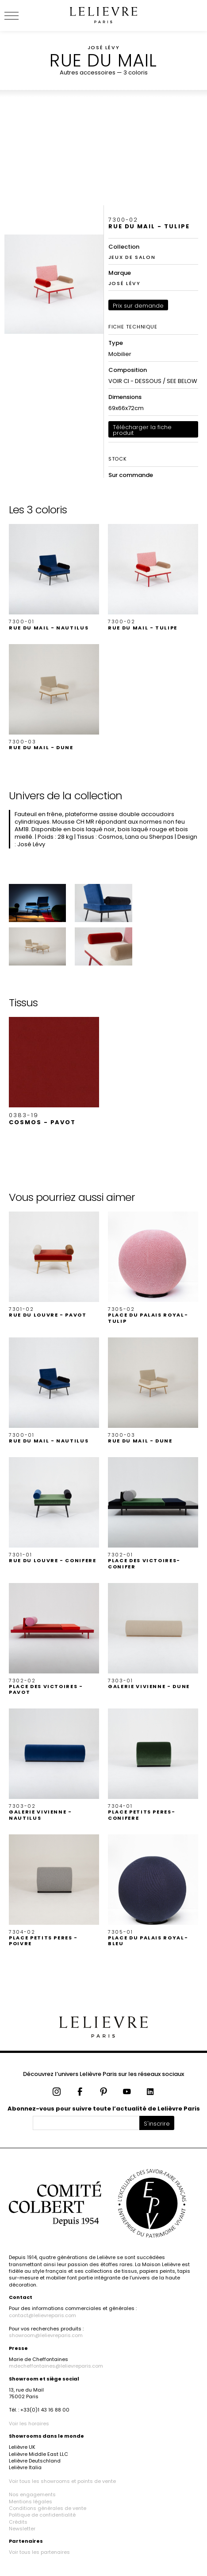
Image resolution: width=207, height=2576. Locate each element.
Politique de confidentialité (42, 2514)
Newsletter (22, 2528)
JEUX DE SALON (131, 257)
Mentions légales (30, 2501)
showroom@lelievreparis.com (46, 2335)
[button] (54, 577)
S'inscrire (157, 2123)
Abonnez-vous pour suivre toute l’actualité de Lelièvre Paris (104, 2108)
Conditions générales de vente (47, 2508)
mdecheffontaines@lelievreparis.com (56, 2365)
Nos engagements (32, 2494)
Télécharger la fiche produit (142, 430)
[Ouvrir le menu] (22, 15)
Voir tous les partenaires (39, 2552)
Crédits (18, 2521)
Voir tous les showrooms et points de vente (62, 2481)
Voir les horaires (29, 2423)
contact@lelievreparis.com (42, 2315)
